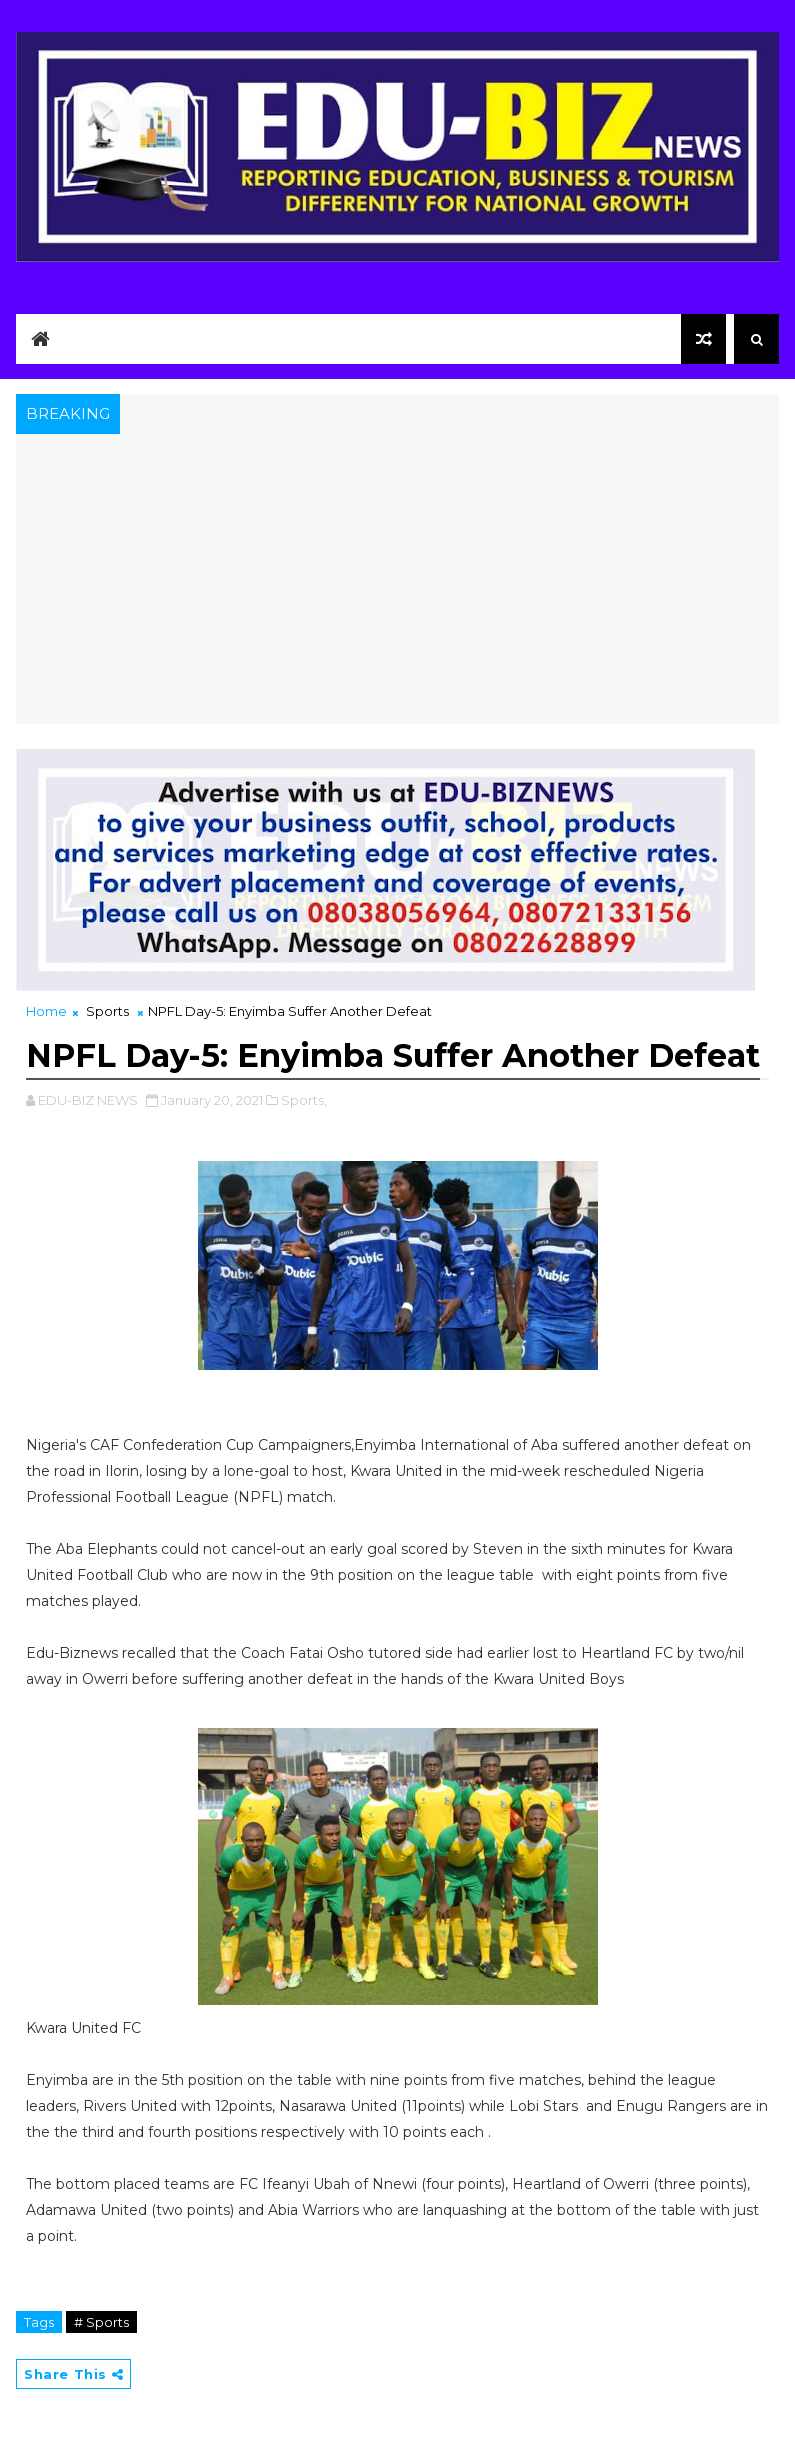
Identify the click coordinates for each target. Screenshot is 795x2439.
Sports (107, 1011)
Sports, (304, 1100)
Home (46, 1011)
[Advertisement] (397, 584)
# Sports (101, 2322)
